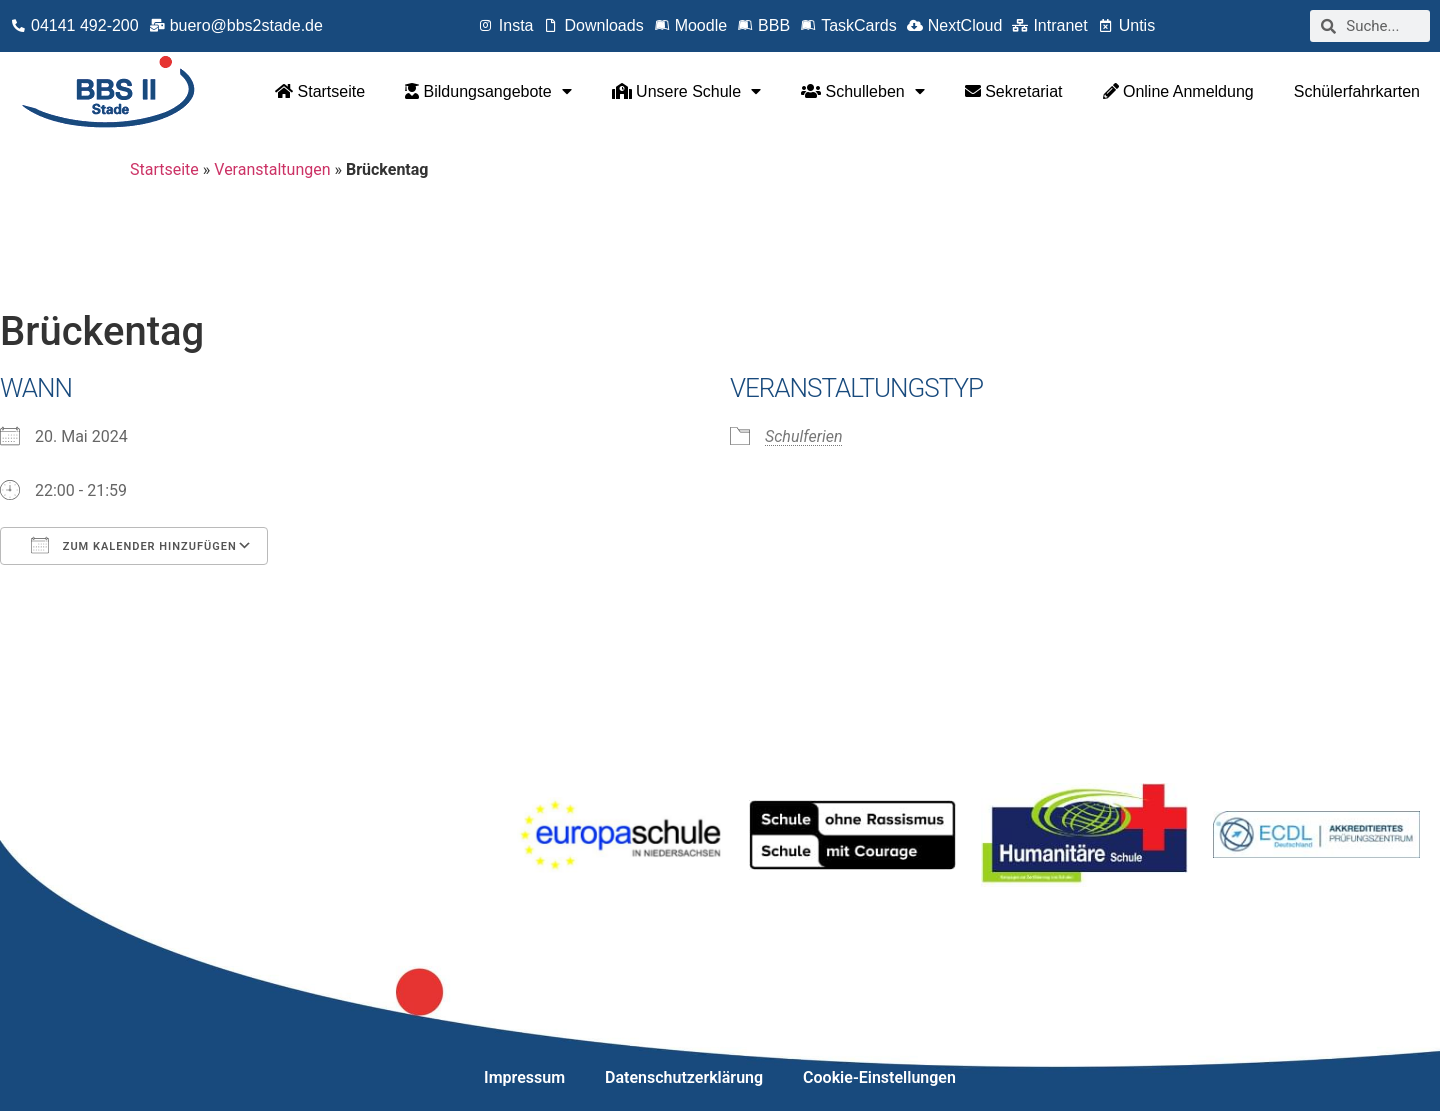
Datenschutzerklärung (684, 1077)
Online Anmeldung (1178, 91)
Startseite (320, 91)
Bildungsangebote (488, 91)
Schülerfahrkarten (1357, 91)
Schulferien (803, 436)
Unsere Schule (686, 91)
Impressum (524, 1077)
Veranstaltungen (272, 169)
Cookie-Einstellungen (879, 1077)
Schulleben (863, 91)
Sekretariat (1014, 91)
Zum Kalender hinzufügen (134, 545)
